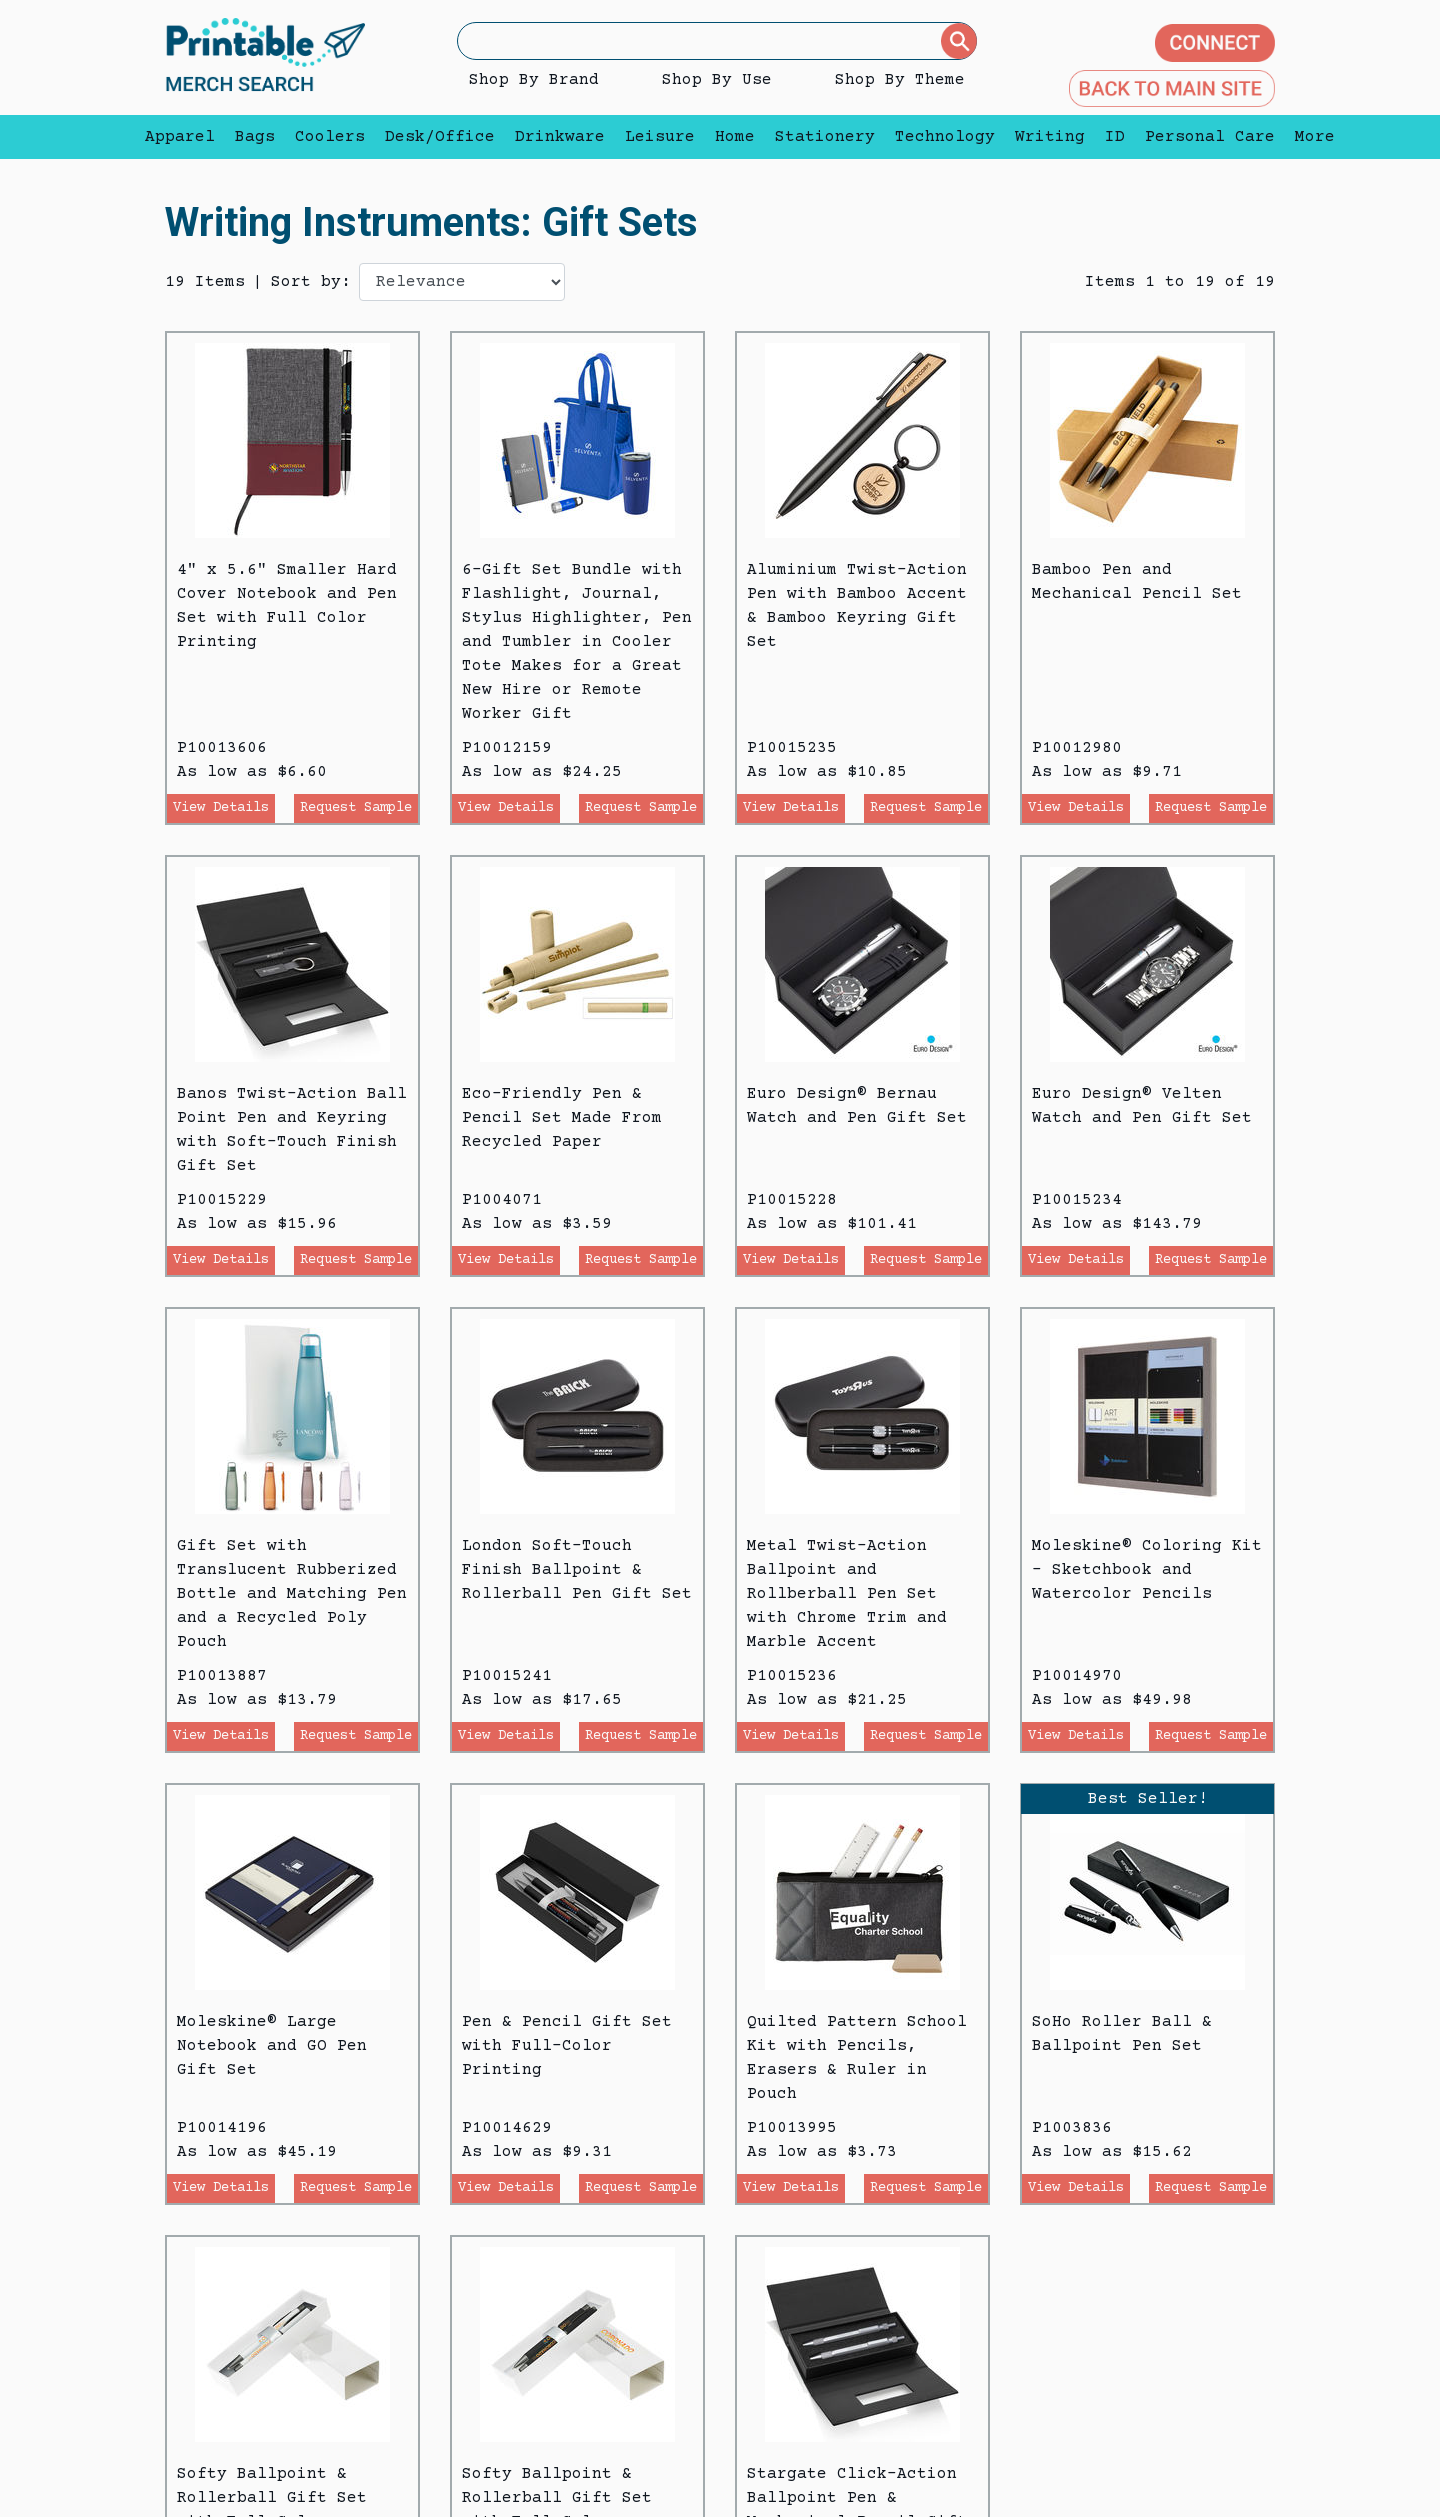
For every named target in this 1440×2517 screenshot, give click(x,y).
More (1310, 137)
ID (1115, 137)
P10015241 (507, 1676)
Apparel (180, 137)
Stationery (825, 137)
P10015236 (792, 1676)
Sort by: (311, 282)
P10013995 (792, 2128)
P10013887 (222, 1676)
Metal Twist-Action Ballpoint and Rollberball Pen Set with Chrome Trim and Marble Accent (847, 1594)
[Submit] (959, 41)
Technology (945, 137)
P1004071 (502, 1200)
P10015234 (1077, 1200)
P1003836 (1072, 2128)
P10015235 (792, 748)
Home (735, 137)
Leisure (660, 137)
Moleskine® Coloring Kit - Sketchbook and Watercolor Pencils (1147, 1570)
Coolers (330, 137)
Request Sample (356, 808)
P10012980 (1077, 748)
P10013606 (222, 748)
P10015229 (222, 1200)
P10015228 (792, 1200)
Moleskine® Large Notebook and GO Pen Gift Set (272, 2046)
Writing (1050, 137)
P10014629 (507, 2128)
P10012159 (507, 748)
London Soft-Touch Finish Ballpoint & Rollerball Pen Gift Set (577, 1570)
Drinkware (560, 137)
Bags (255, 137)
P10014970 (1077, 1676)
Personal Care (1210, 137)
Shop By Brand (534, 80)
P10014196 (222, 2128)
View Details (221, 808)
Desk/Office (440, 137)
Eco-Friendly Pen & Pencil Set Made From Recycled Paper (562, 1118)
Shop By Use (717, 80)
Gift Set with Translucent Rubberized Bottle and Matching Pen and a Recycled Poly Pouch (292, 1594)
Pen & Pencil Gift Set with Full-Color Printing (567, 2046)
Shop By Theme (900, 80)
